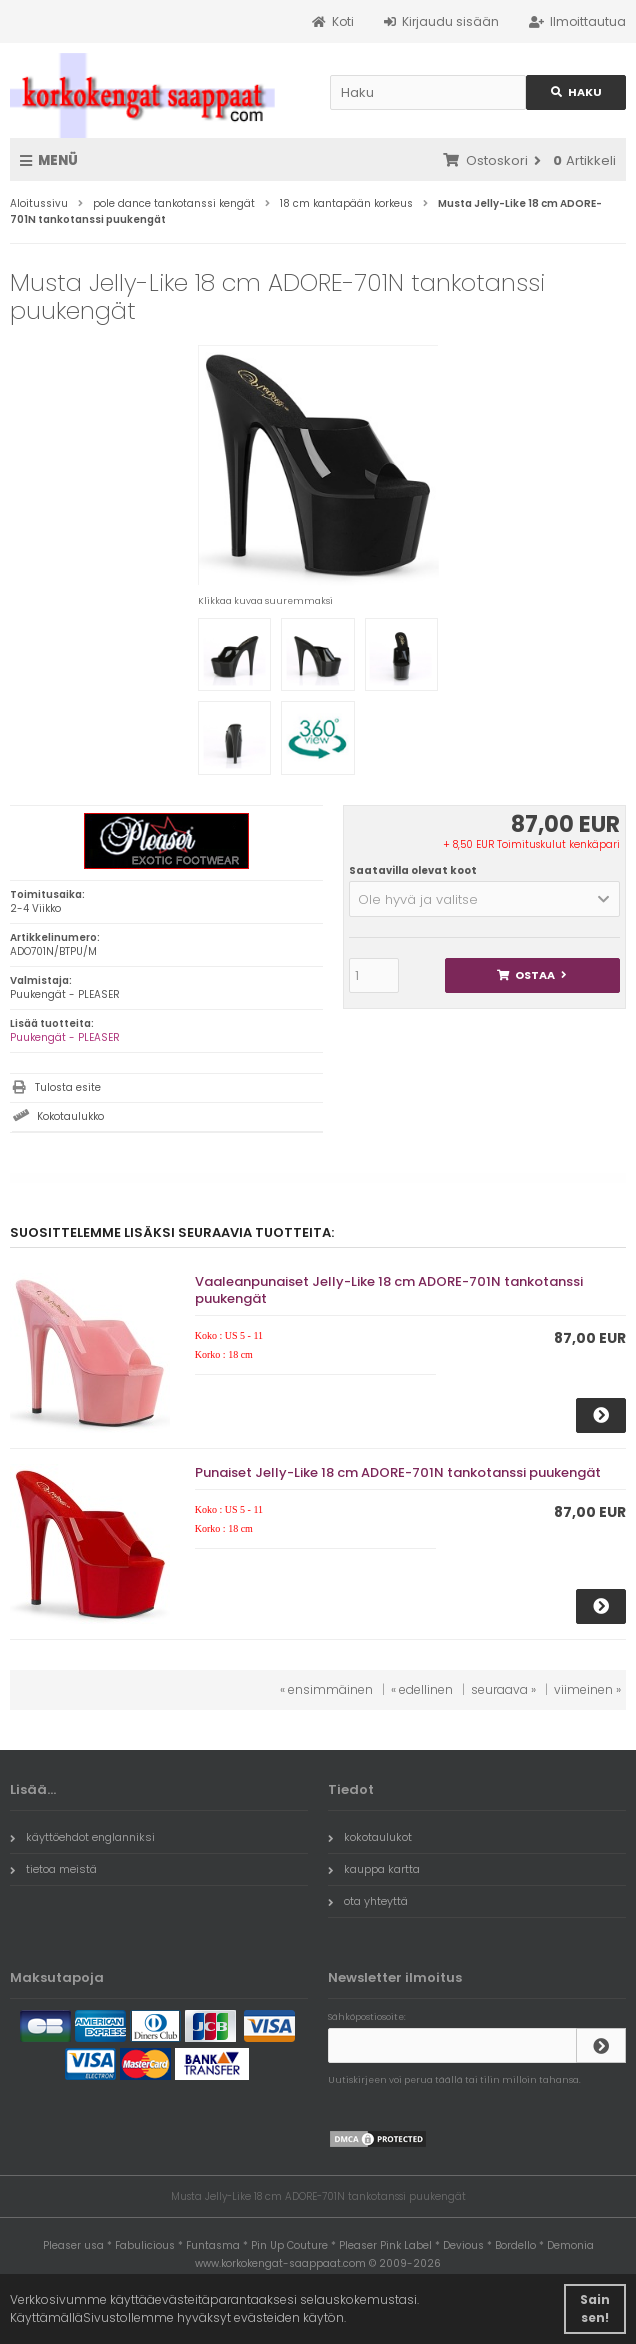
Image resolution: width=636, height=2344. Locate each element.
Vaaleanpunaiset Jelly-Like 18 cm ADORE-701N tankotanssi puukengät (389, 1290)
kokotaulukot (370, 1837)
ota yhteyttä (368, 1901)
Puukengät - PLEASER (65, 1037)
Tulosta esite (68, 1087)
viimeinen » (587, 1689)
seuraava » (503, 1689)
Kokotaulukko (70, 1116)
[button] (484, 899)
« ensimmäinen (326, 1689)
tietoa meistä (53, 1869)
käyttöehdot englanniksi (82, 1837)
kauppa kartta (374, 1869)
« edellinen (422, 1689)
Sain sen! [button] (595, 2308)
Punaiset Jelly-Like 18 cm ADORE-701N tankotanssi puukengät (398, 1472)
